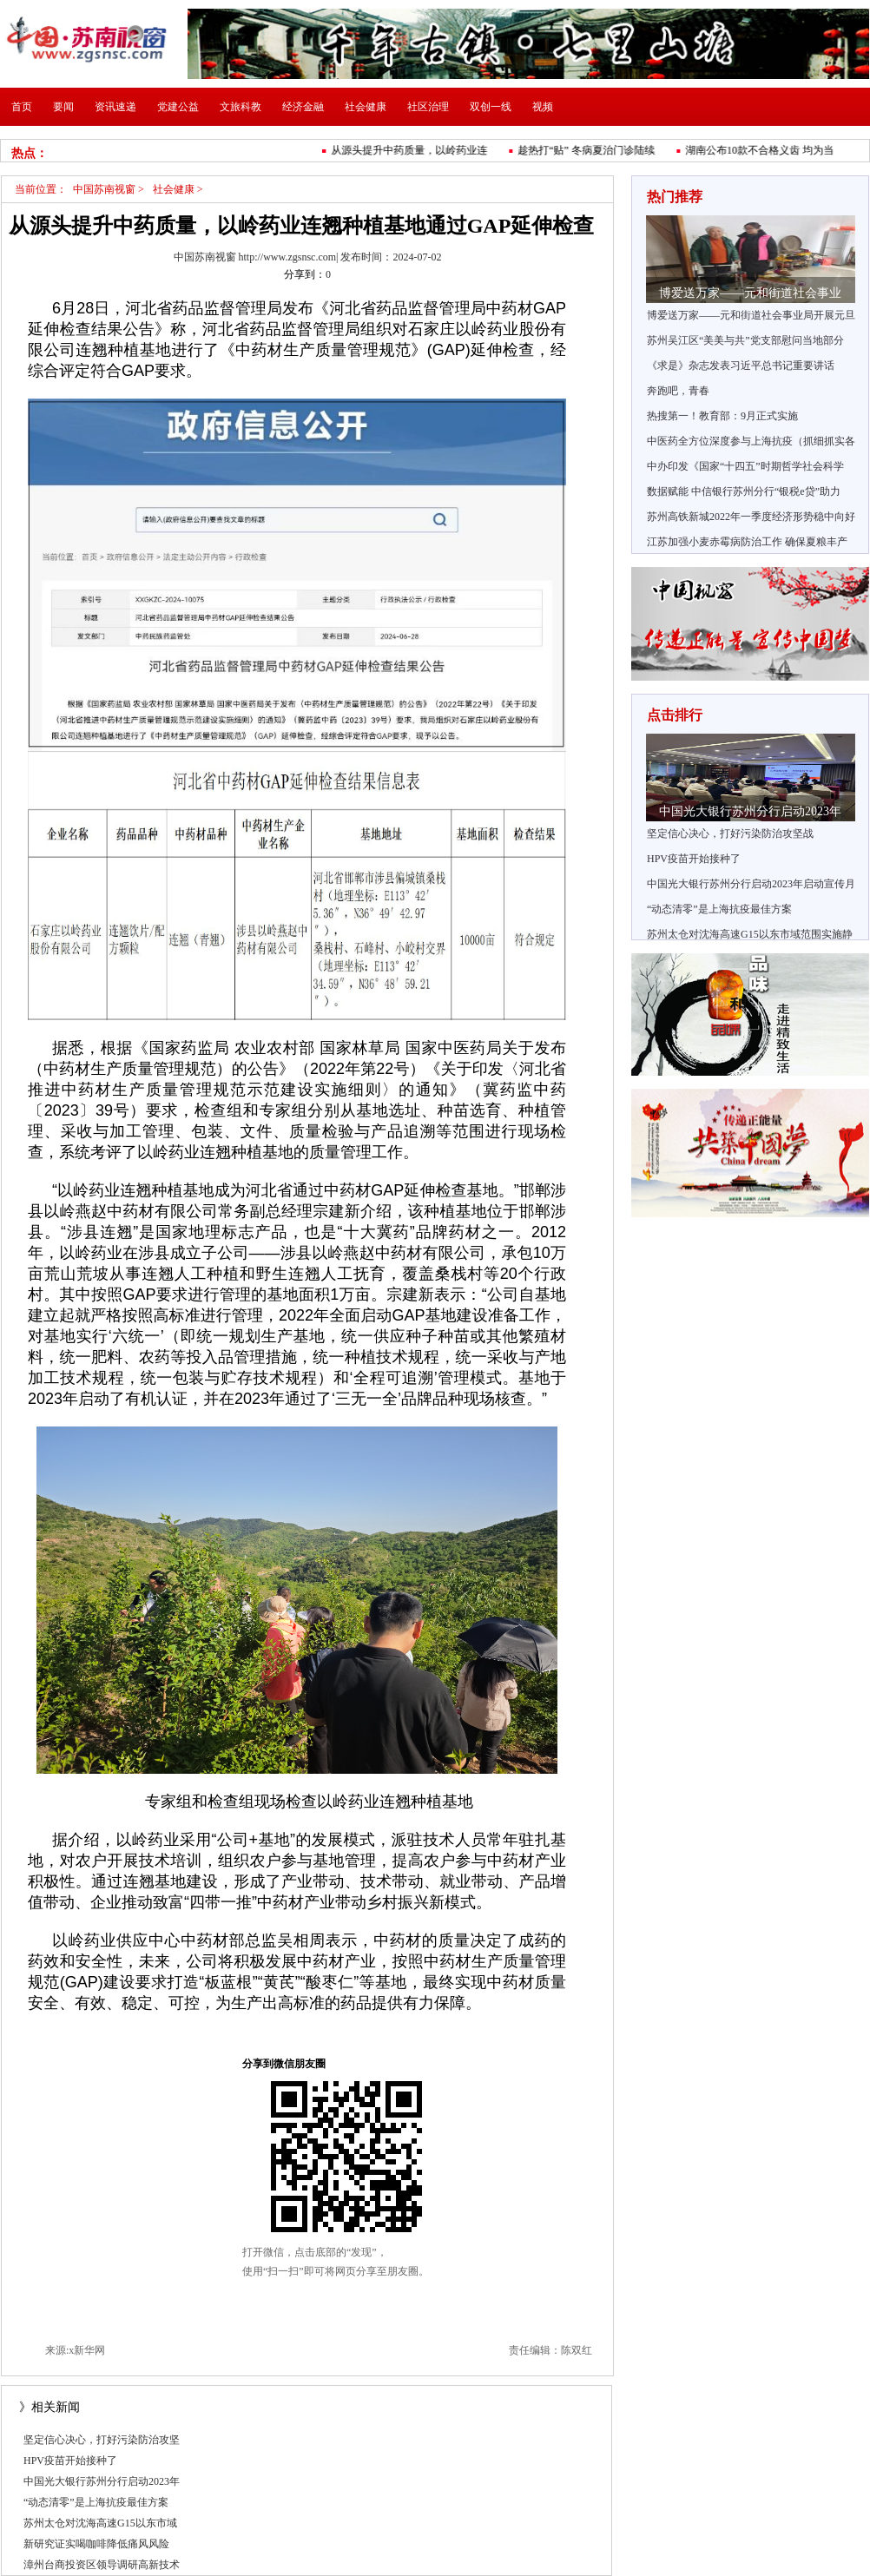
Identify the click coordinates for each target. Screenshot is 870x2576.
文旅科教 (240, 107)
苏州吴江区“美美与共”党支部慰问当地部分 (745, 340)
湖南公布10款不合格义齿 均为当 (763, 150)
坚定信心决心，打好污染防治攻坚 (101, 2440)
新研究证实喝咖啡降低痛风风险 (96, 2544)
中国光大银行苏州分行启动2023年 (101, 2481)
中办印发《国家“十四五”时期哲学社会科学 (745, 466)
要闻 (63, 107)
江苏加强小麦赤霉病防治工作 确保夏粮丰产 (747, 542)
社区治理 (428, 107)
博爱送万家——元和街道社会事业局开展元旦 (751, 315)
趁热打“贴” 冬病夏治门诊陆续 (590, 150)
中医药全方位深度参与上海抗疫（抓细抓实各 (751, 441)
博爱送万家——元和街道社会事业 (750, 293)
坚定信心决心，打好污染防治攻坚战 (730, 833)
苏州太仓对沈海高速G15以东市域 (100, 2523)
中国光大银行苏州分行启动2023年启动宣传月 (751, 884)
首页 (21, 107)
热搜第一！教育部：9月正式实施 (722, 416)
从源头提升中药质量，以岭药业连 (413, 150)
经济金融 (303, 107)
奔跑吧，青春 (678, 391)
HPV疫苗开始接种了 (70, 2460)
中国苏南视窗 (104, 189)
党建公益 (178, 107)
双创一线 (490, 107)
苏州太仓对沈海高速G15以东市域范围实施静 (750, 934)
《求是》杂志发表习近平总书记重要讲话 (740, 365)
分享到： (305, 274)
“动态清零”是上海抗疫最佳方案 (95, 2502)
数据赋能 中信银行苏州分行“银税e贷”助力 (743, 491)
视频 (542, 107)
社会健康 (365, 107)
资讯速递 (115, 107)
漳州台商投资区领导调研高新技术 (101, 2565)
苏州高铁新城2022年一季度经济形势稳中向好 (751, 517)
